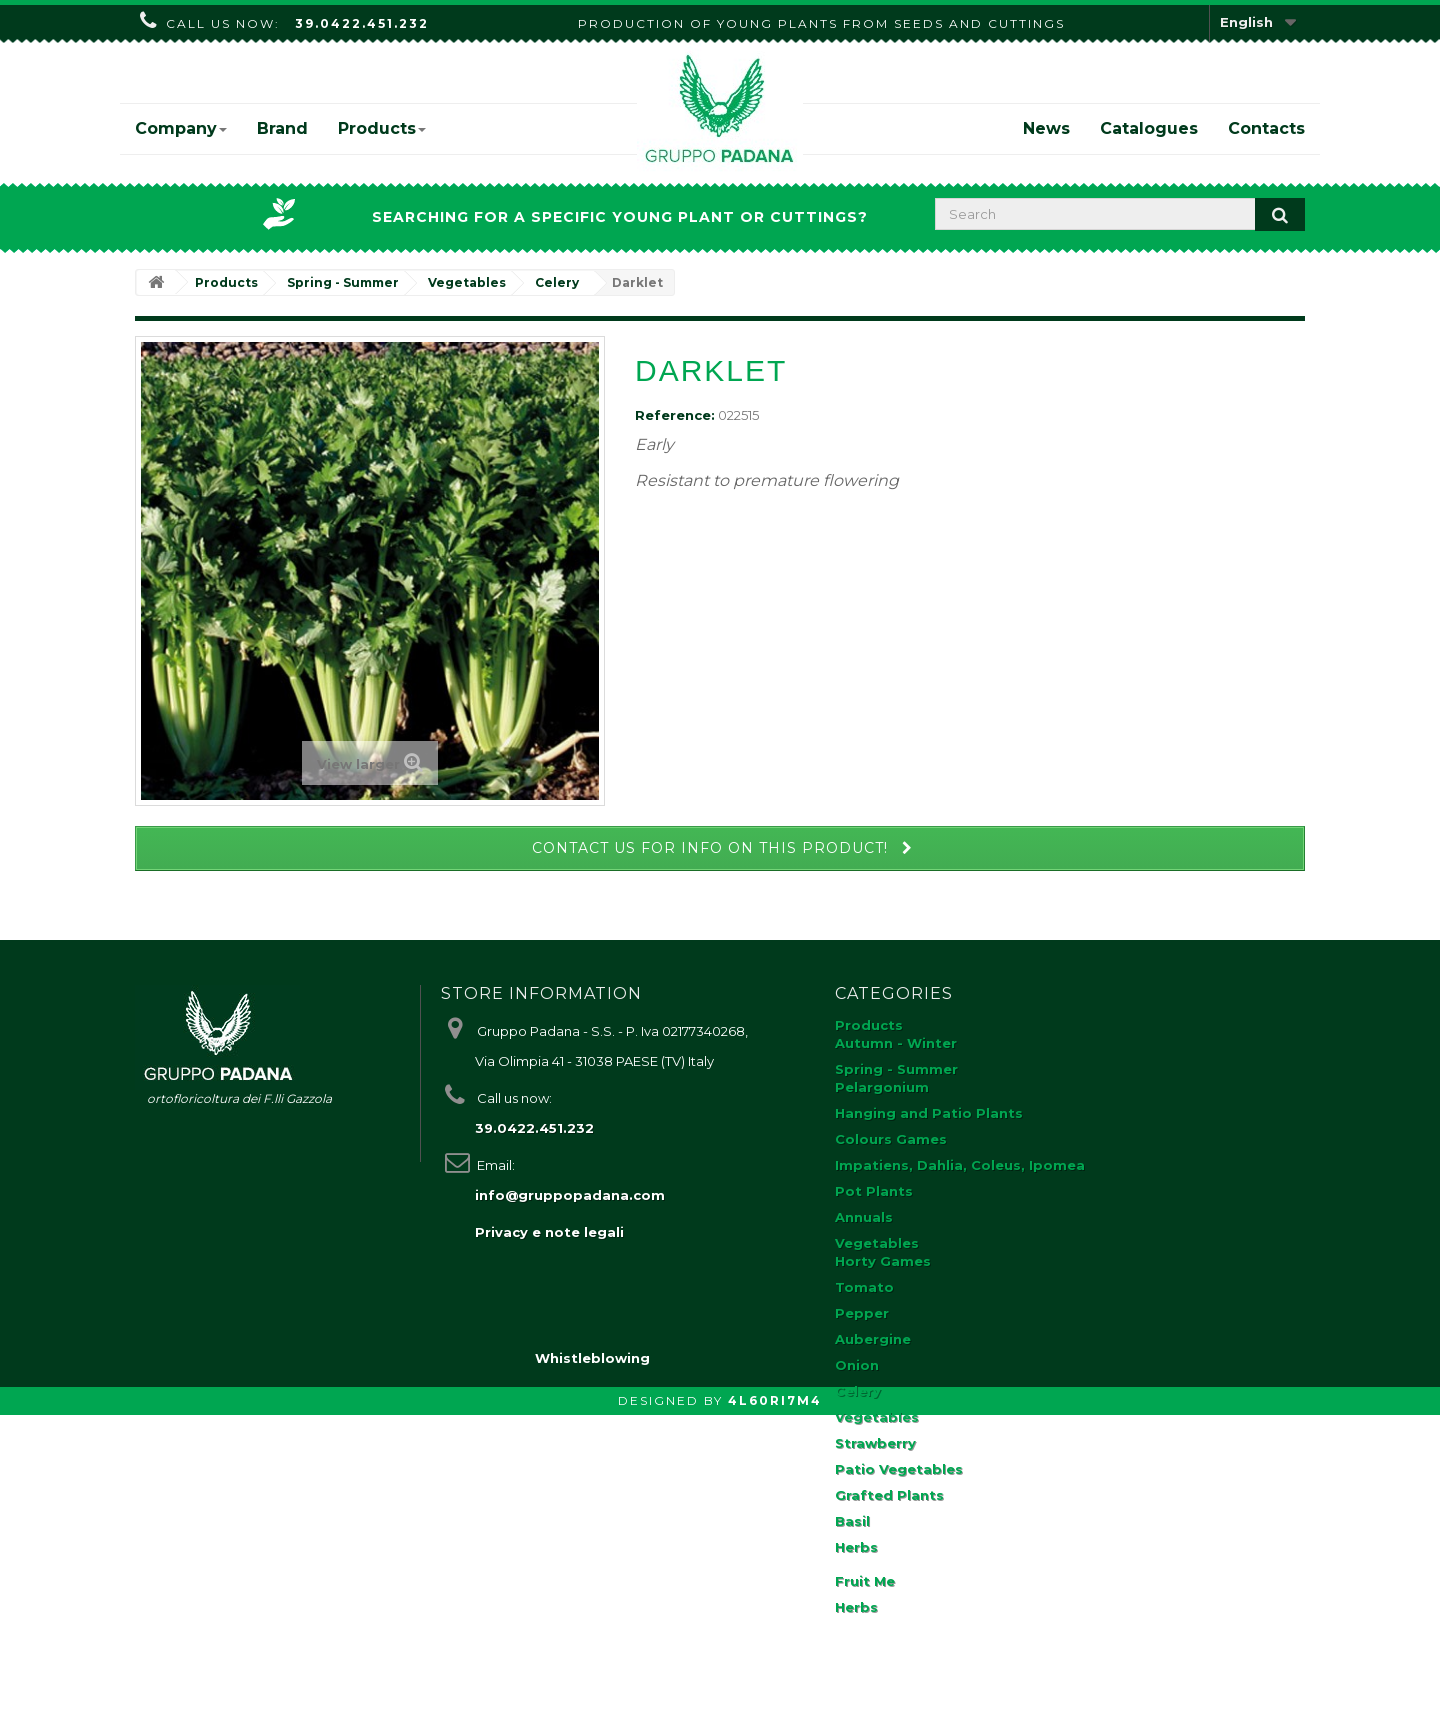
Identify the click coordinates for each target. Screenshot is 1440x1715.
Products (382, 128)
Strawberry (875, 1443)
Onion (857, 1365)
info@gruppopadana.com (570, 1195)
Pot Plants (874, 1191)
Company (181, 128)
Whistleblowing (592, 1658)
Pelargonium (882, 1087)
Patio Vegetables (899, 1469)
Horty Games (883, 1261)
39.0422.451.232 (362, 23)
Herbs (856, 1547)
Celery (858, 1391)
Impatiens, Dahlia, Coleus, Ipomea (960, 1165)
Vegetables (877, 1243)
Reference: (675, 415)
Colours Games (891, 1139)
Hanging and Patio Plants (929, 1113)
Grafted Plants (889, 1495)
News (1046, 128)
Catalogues (1149, 128)
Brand (282, 128)
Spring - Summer (896, 1069)
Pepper (862, 1313)
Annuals (864, 1217)
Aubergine (873, 1339)
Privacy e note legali (549, 1232)
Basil (852, 1521)
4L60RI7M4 (775, 1700)
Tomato (864, 1287)
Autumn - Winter (896, 1043)
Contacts (1266, 128)
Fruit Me (865, 1581)
